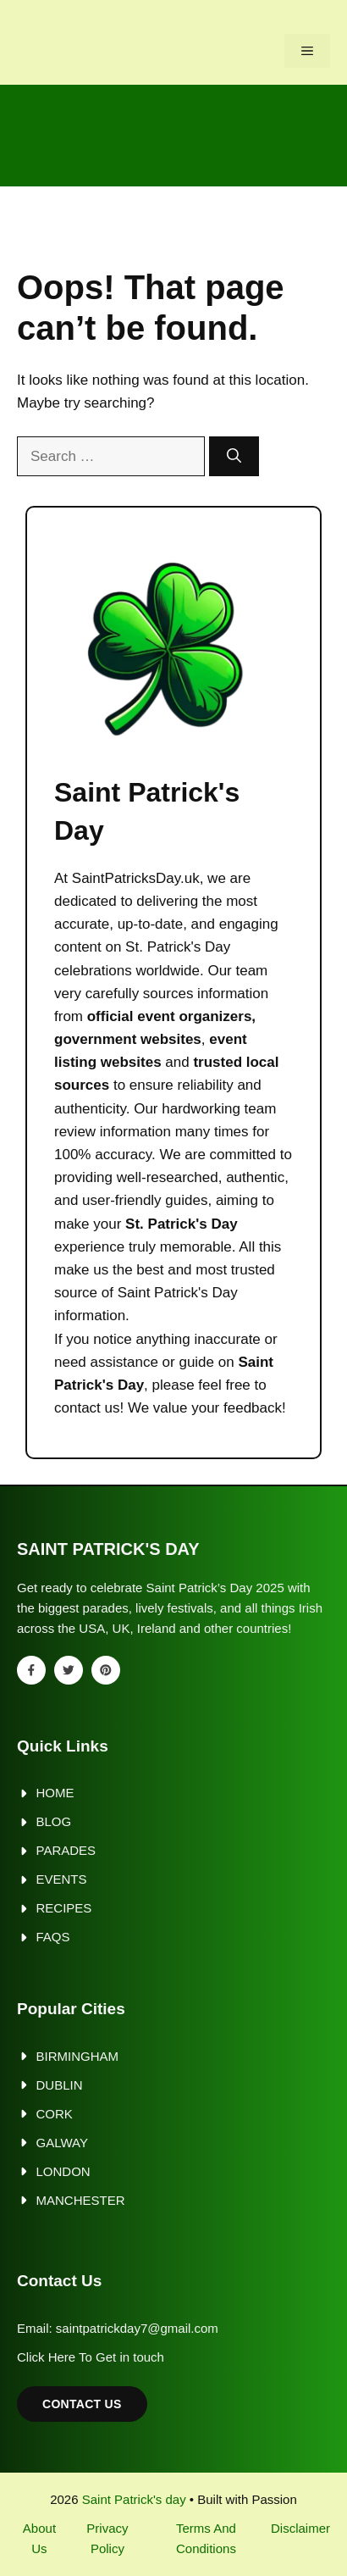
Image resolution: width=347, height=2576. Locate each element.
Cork (54, 2114)
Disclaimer (300, 2528)
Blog (54, 1821)
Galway (62, 2142)
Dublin (59, 2085)
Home (55, 1792)
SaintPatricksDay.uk (136, 878)
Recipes (64, 1908)
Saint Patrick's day (134, 2499)
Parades (66, 1850)
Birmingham (77, 2056)
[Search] (234, 456)
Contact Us (82, 2404)
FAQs (53, 1936)
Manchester (80, 2200)
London (63, 2171)
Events (61, 1879)
